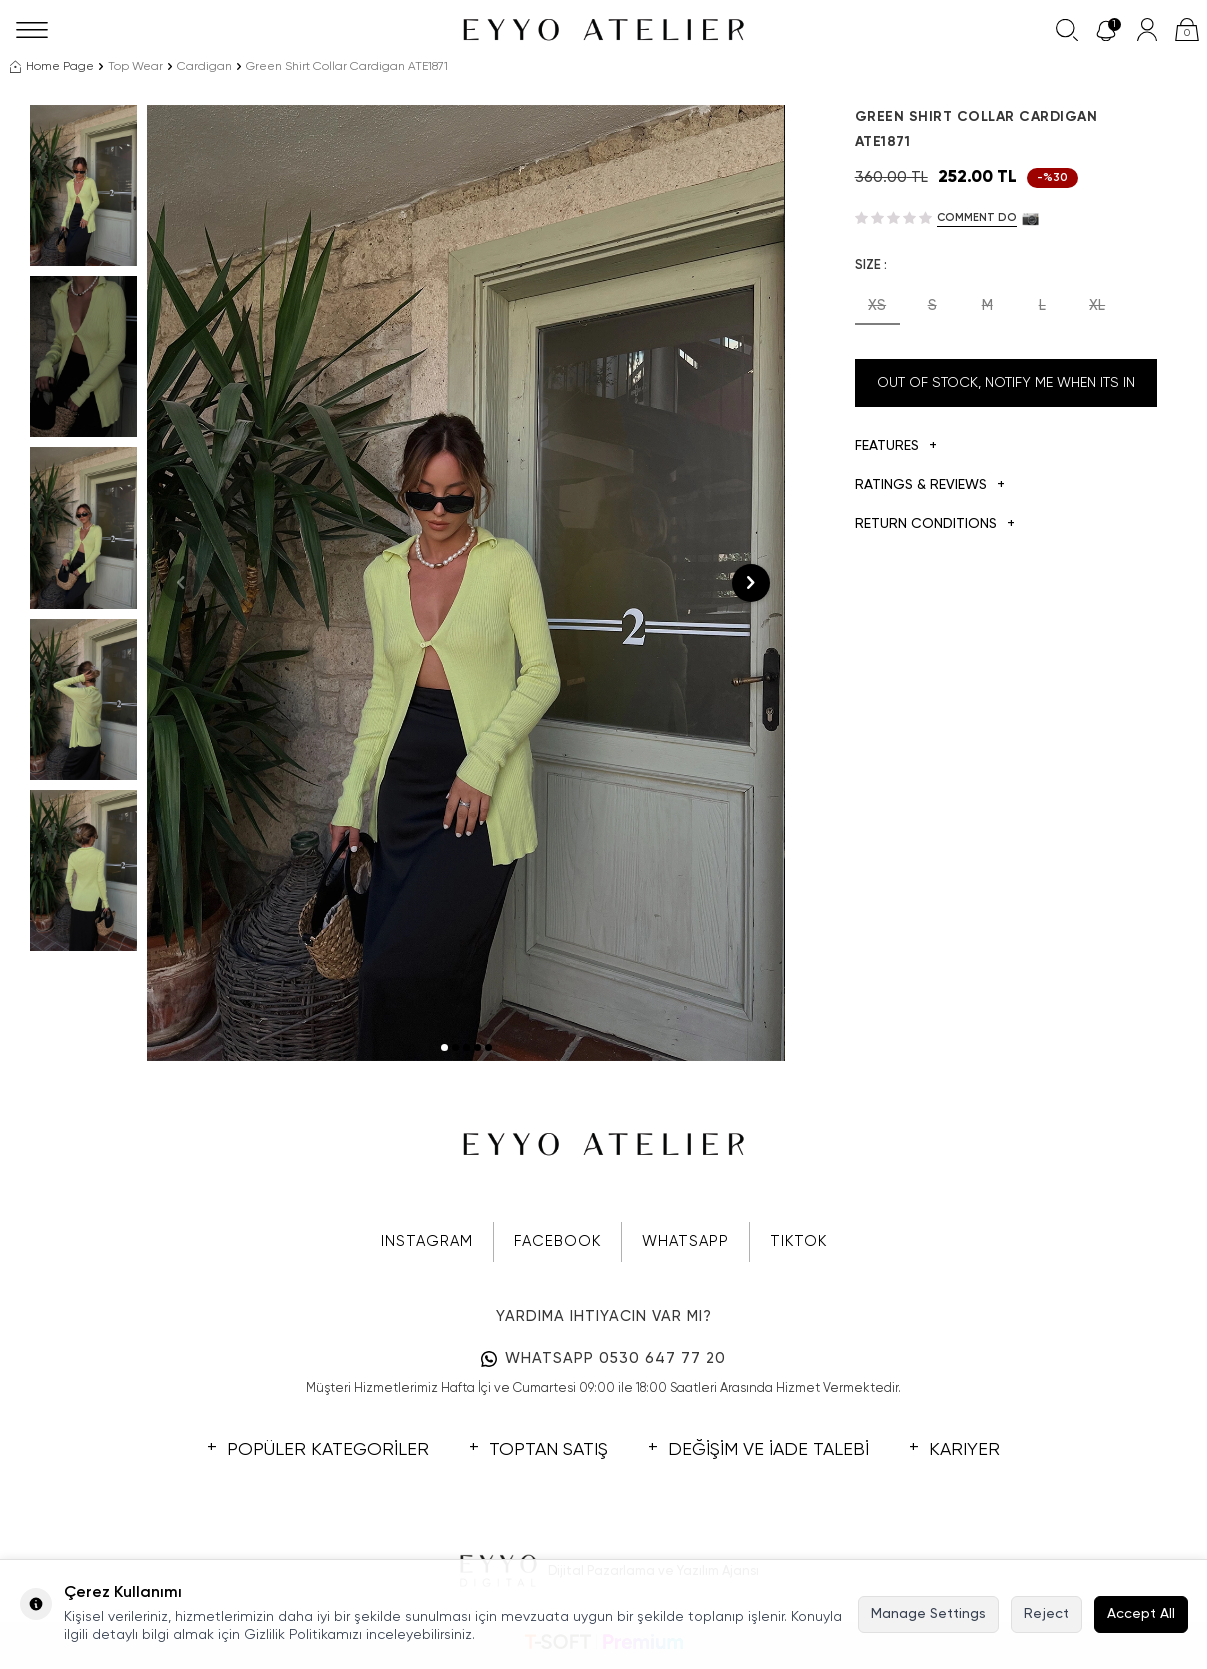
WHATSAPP (685, 1241)
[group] (465, 583)
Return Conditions (935, 524)
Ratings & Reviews (930, 485)
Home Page (52, 67)
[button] (444, 1047)
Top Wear (135, 67)
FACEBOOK (557, 1241)
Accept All (1141, 1614)
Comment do (977, 217)
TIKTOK (798, 1241)
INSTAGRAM (427, 1241)
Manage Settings (928, 1614)
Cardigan (204, 67)
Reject (1046, 1614)
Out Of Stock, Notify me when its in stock (1006, 391)
